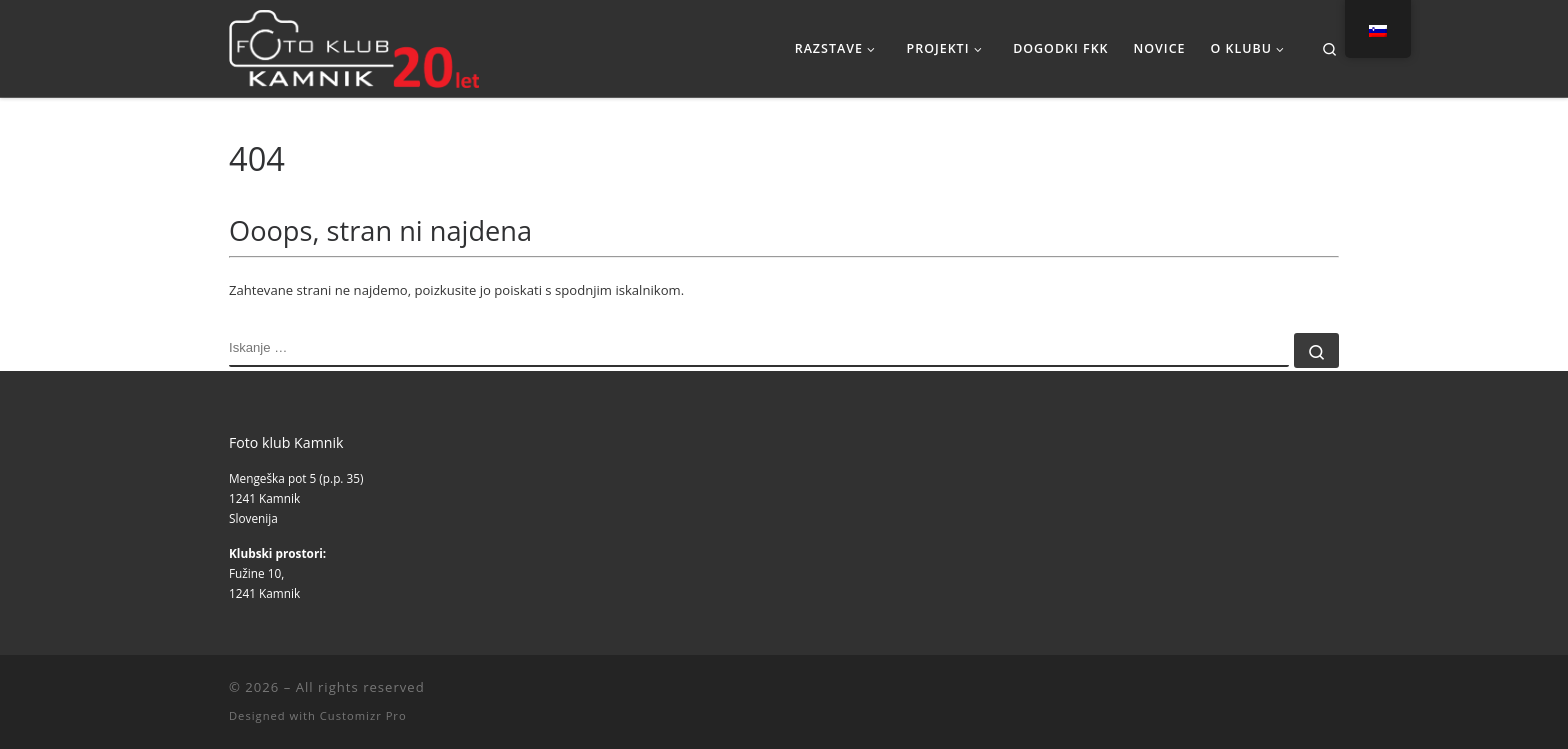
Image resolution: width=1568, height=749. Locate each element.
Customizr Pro (363, 715)
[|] (354, 44)
